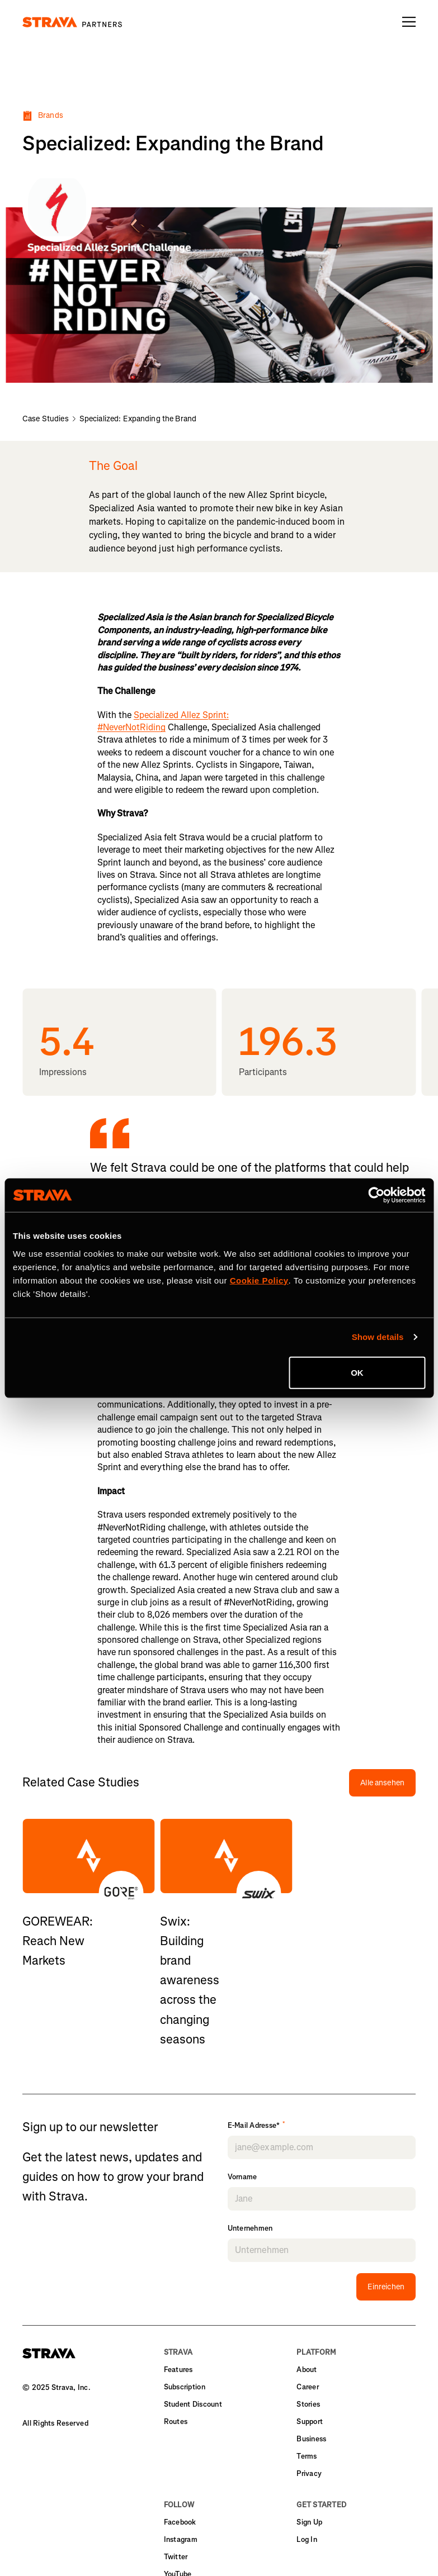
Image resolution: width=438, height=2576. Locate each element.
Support (309, 2421)
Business (311, 2439)
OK (357, 1372)
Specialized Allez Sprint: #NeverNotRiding (163, 721)
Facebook (180, 2522)
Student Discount (193, 2404)
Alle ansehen (382, 1782)
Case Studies (45, 419)
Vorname (242, 2177)
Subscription (184, 2387)
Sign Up (309, 2522)
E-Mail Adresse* (256, 2125)
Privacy (309, 2473)
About (306, 2369)
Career (307, 2387)
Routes (176, 2421)
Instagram (180, 2539)
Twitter (176, 2556)
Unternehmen (250, 2228)
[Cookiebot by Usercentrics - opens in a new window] (376, 1195)
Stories (308, 2404)
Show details (378, 1337)
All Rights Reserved (55, 2423)
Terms (306, 2456)
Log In (306, 2539)
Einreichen (386, 2287)
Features (178, 2369)
